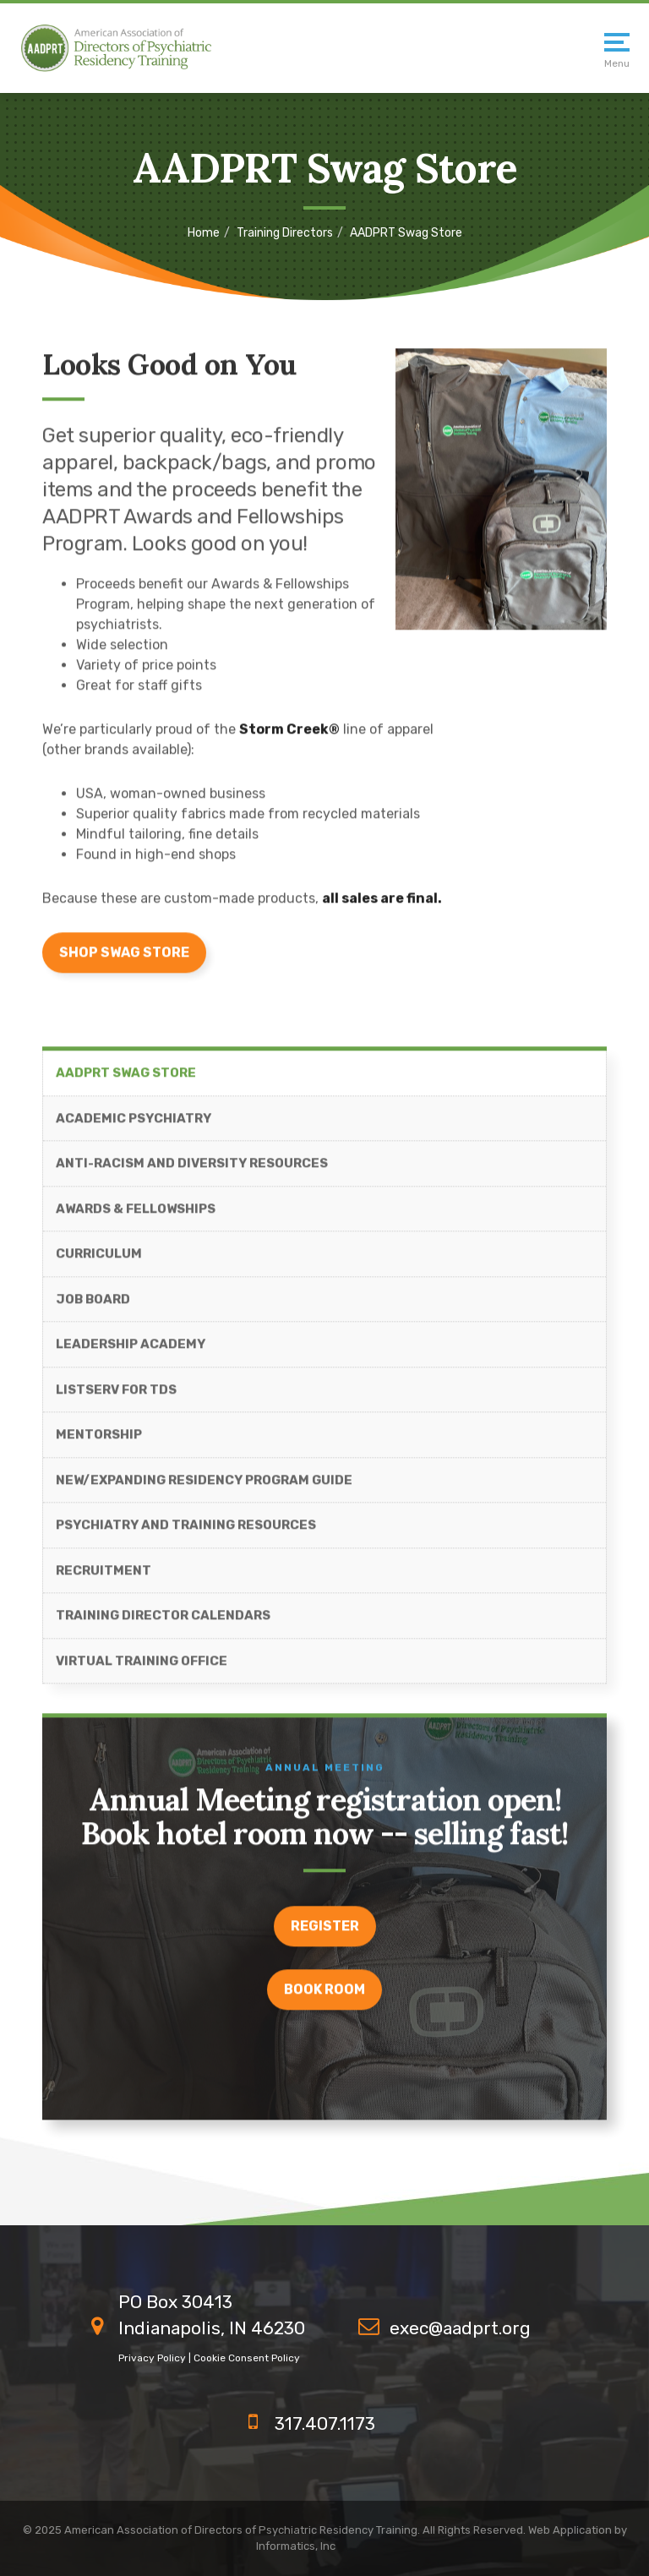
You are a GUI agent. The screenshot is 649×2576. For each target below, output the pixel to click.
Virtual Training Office (141, 1668)
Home (204, 233)
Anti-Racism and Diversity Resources (192, 1170)
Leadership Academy (130, 1351)
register (325, 1932)
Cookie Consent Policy (247, 2358)
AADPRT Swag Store (126, 1080)
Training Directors (285, 233)
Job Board (93, 1306)
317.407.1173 (325, 2423)
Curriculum (99, 1261)
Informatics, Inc (295, 2546)
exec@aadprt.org (460, 2328)
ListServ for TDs (116, 1397)
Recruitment (103, 1577)
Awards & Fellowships (135, 1216)
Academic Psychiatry (133, 1125)
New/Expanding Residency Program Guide (204, 1487)
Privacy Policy (152, 2358)
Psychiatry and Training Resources (186, 1532)
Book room (324, 1996)
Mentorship (99, 1441)
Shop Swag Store (124, 960)
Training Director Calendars (163, 1622)
